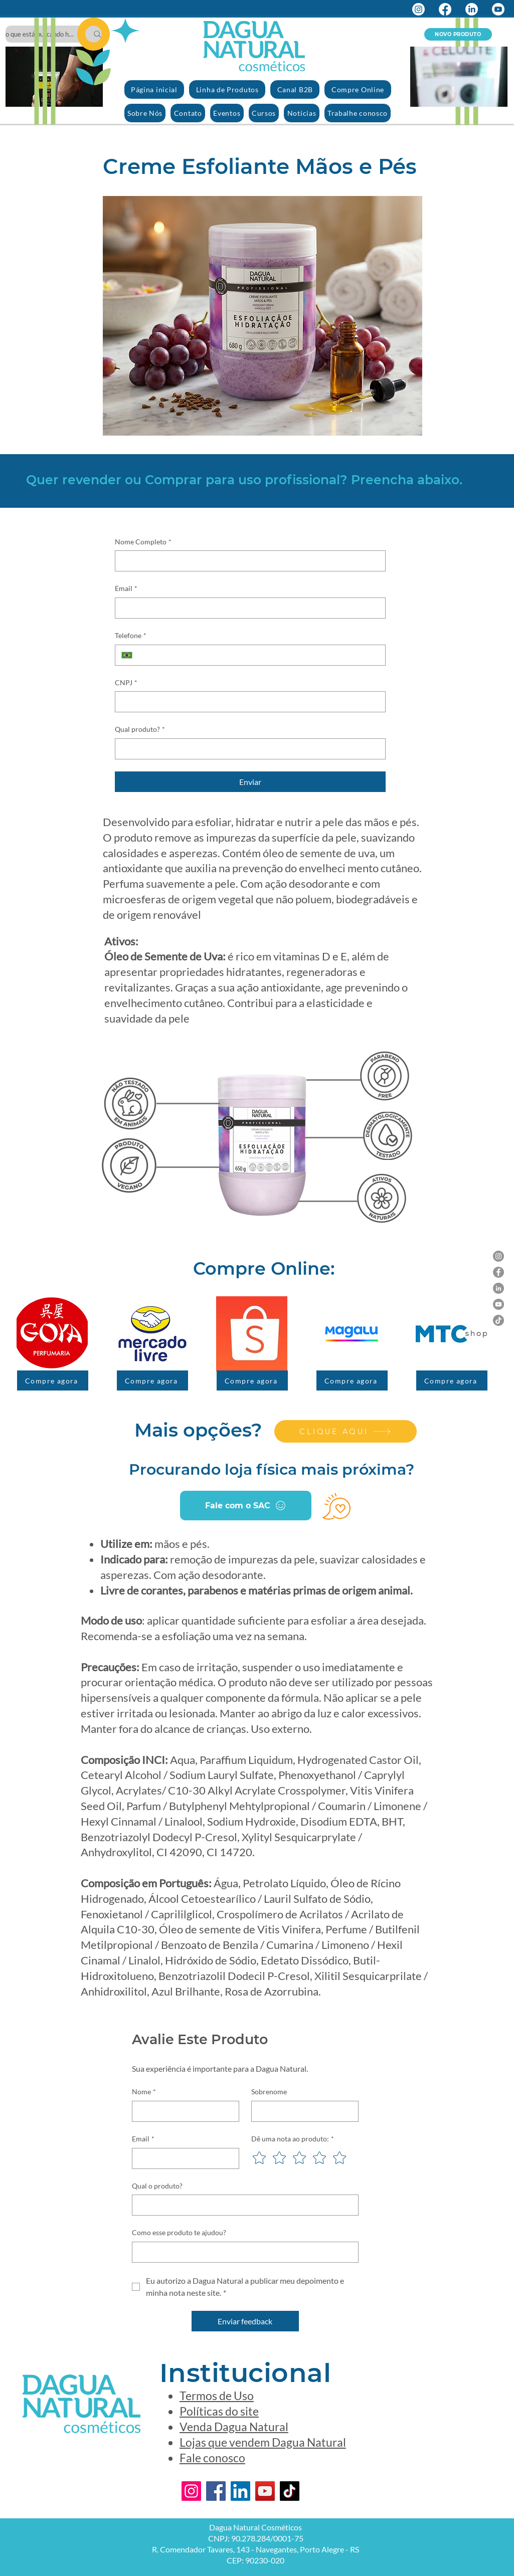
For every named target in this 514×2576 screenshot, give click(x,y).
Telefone (130, 636)
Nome (144, 2092)
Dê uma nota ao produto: (292, 2139)
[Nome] (182, 2111)
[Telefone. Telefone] (258, 655)
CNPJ (126, 683)
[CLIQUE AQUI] (345, 1431)
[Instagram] (418, 9)
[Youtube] (498, 9)
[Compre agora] (52, 1380)
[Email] (247, 608)
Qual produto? (140, 729)
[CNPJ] (247, 702)
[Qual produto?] (247, 749)
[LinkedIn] (471, 9)
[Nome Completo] (247, 561)
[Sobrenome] (302, 2111)
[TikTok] (498, 1320)
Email (126, 588)
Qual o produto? (157, 2186)
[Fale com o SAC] (245, 1505)
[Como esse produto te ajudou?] (242, 2252)
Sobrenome (269, 2091)
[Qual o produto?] (242, 2205)
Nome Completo (143, 542)
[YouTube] (498, 1304)
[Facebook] (445, 9)
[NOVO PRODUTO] (458, 34)
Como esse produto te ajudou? (179, 2232)
